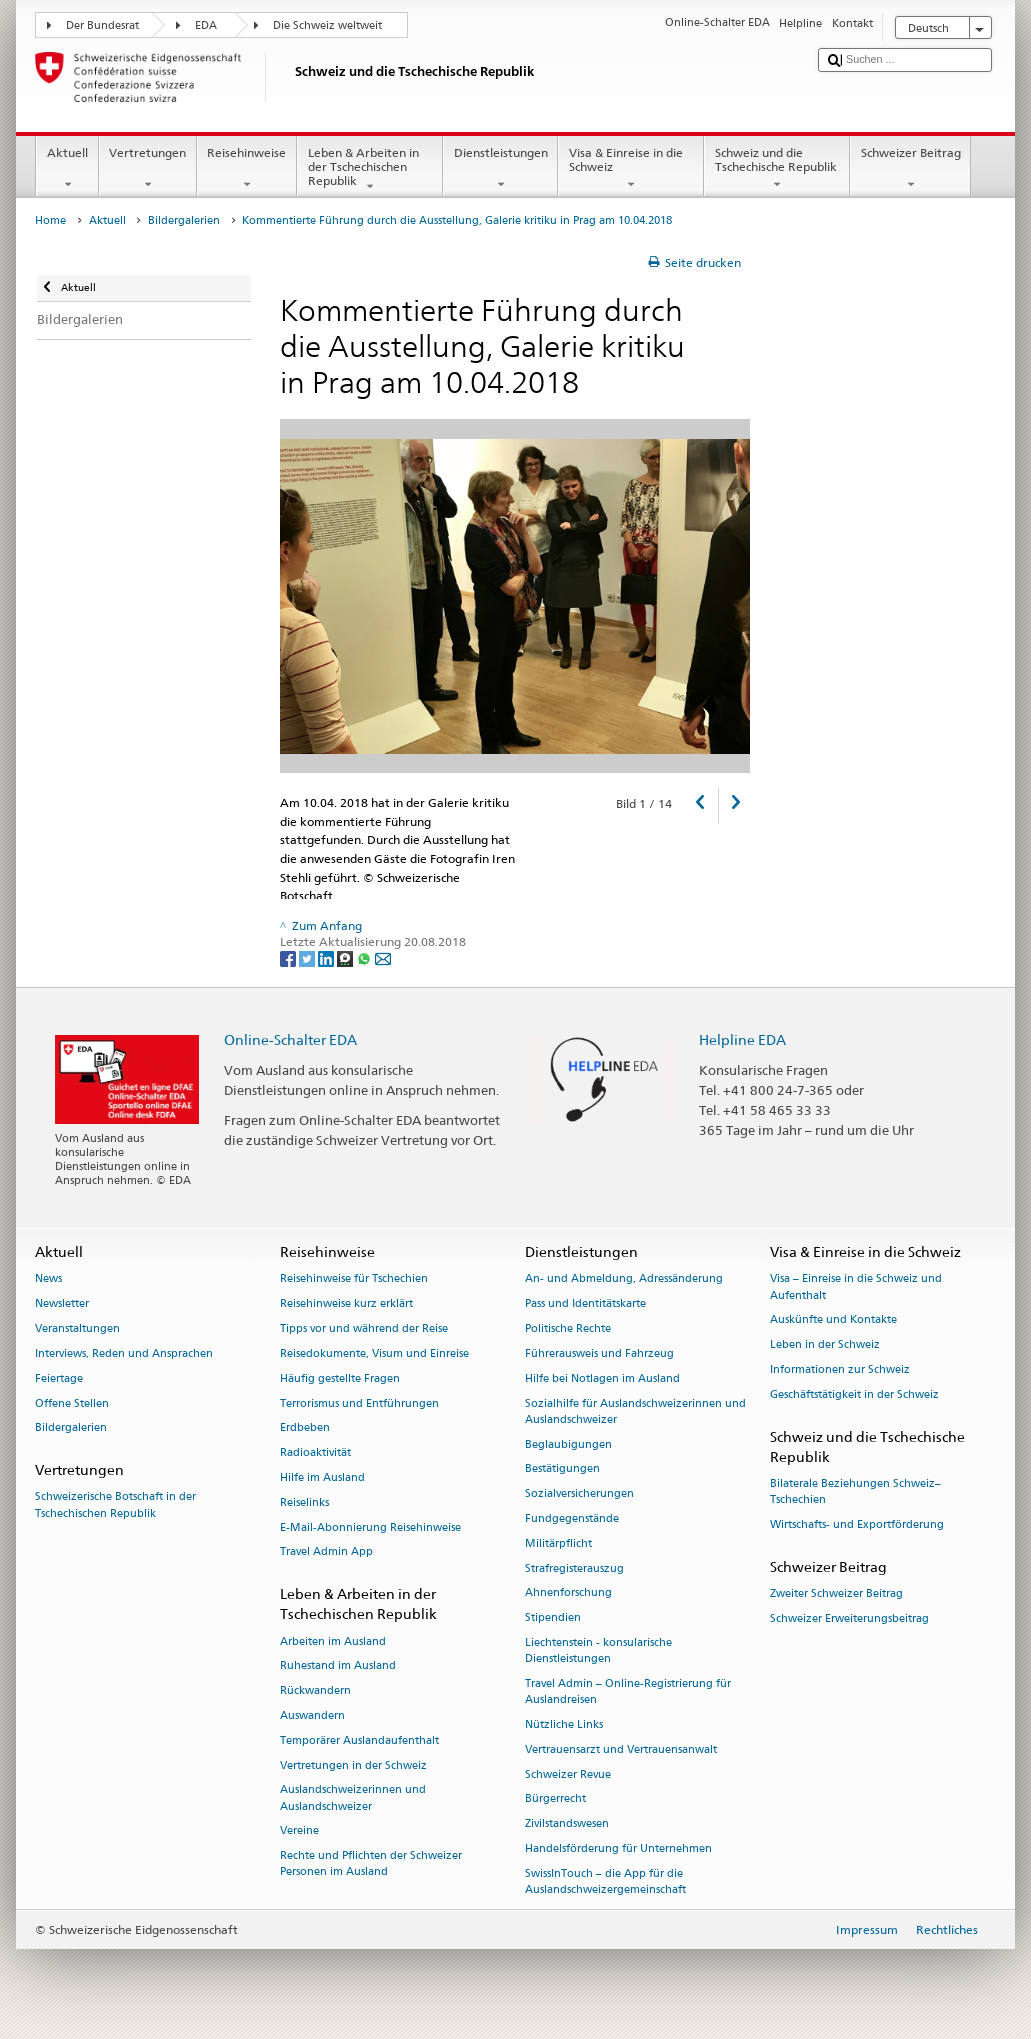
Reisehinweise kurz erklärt (346, 1304)
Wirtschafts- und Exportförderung (857, 1524)
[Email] (383, 958)
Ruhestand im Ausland (338, 1666)
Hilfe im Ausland (322, 1477)
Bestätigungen (562, 1469)
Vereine (299, 1831)
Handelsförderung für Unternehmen (618, 1848)
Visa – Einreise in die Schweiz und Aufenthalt (856, 1287)
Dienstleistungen (500, 169)
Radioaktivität (315, 1453)
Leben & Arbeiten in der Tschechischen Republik (370, 169)
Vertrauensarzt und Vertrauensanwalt (621, 1749)
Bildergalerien (184, 220)
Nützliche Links (564, 1724)
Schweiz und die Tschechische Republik (777, 169)
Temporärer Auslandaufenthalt (359, 1740)
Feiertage (59, 1378)
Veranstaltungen (77, 1328)
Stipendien (553, 1618)
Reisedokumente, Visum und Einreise (374, 1353)
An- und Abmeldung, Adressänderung (624, 1279)
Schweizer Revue (568, 1774)
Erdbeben (305, 1428)
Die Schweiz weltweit (327, 25)
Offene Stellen (72, 1403)
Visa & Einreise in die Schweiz (631, 169)
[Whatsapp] (365, 958)
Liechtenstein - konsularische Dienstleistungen (598, 1650)
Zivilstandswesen (567, 1824)
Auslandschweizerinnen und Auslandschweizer (353, 1798)
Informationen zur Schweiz (840, 1369)
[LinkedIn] (327, 958)
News (48, 1279)
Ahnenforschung (568, 1593)
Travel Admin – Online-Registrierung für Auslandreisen (628, 1691)
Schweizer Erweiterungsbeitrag (849, 1618)
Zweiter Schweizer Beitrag (836, 1593)
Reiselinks (304, 1502)
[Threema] (346, 958)
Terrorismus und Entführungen (359, 1403)
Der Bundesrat (102, 25)
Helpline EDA (742, 1039)
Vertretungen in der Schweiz (353, 1765)
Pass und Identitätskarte (585, 1304)
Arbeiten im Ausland (333, 1641)
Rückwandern (315, 1691)
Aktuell (67, 169)
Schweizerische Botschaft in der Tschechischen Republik (115, 1505)
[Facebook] (289, 958)
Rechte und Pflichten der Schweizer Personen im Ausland (371, 1864)
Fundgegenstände (572, 1518)
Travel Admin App (326, 1552)
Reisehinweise (247, 169)
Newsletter (62, 1304)
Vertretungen (148, 169)
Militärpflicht (558, 1543)
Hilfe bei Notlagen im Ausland (602, 1378)
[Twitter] (308, 958)
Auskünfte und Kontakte (833, 1320)
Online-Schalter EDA (290, 1039)
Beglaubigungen (568, 1444)
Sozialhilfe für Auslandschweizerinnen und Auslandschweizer (635, 1411)
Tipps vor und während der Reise (364, 1328)
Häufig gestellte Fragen (340, 1378)
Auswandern (312, 1715)
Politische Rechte (568, 1328)
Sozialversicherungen (579, 1494)
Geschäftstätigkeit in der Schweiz (854, 1394)
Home (50, 220)
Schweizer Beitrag (910, 169)
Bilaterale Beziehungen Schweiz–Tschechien (855, 1491)
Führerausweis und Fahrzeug (599, 1353)
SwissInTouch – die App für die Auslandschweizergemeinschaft (605, 1881)
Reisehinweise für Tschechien (354, 1279)
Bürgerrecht (555, 1799)
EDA (206, 25)
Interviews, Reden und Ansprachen (124, 1353)
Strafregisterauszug (574, 1568)
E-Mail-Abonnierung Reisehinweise (370, 1527)
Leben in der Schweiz (825, 1345)
